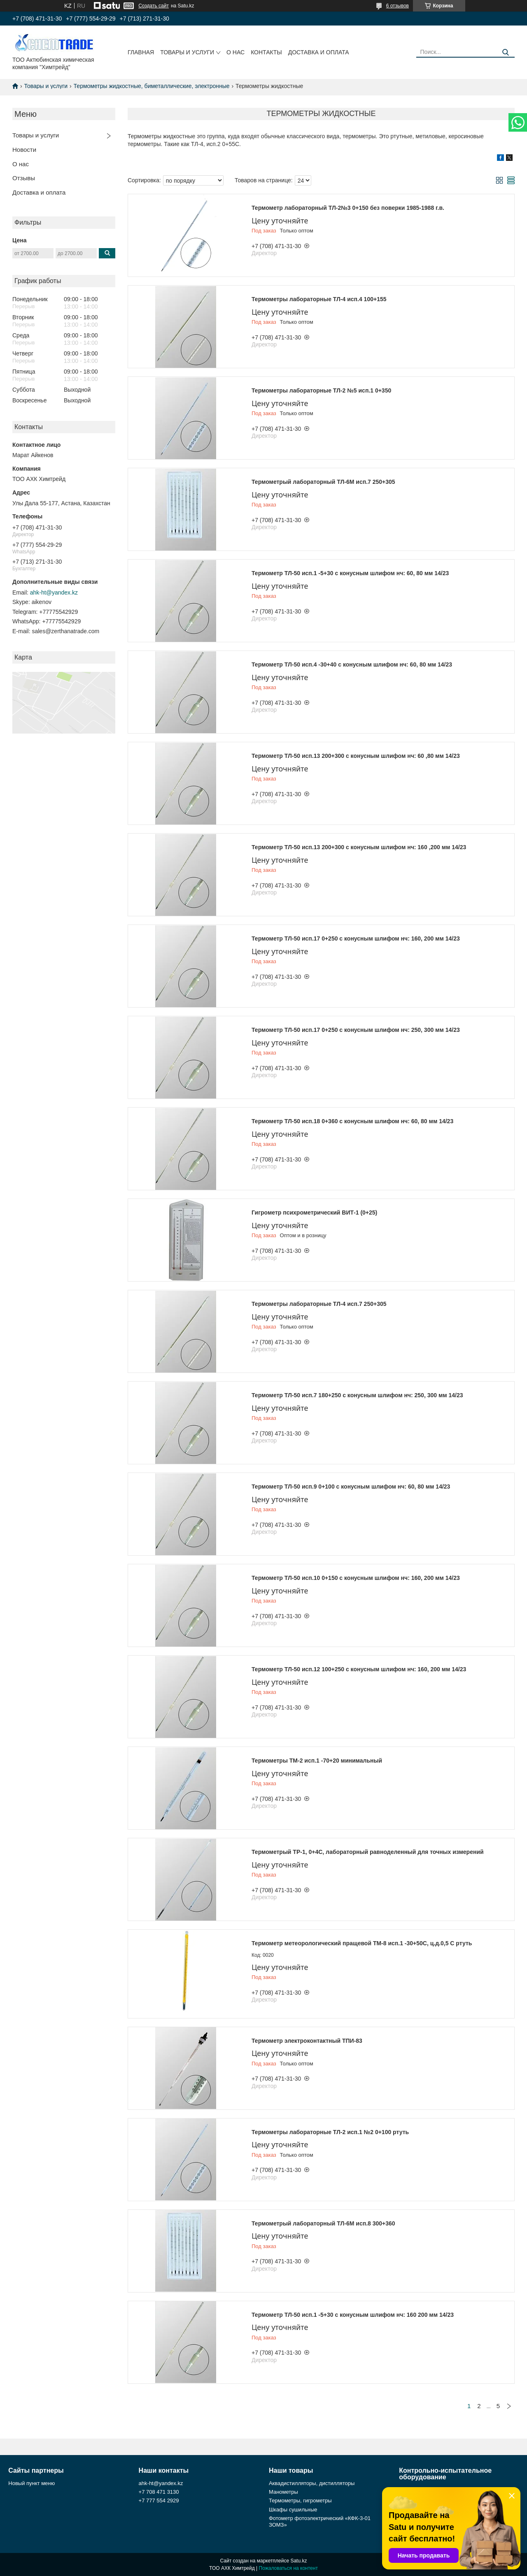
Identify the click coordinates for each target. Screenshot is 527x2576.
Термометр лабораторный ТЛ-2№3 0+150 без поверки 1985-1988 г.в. (348, 207)
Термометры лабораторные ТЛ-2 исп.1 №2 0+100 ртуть (330, 2132)
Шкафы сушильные (293, 2509)
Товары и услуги (187, 52)
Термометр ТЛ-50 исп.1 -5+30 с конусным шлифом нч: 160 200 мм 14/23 (353, 2314)
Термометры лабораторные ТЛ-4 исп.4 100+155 (319, 299)
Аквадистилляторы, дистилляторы (311, 2483)
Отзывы (23, 177)
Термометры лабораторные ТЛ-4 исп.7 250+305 (319, 1304)
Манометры (283, 2492)
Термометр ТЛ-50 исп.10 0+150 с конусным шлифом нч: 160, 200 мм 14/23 (356, 1578)
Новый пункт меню (31, 2483)
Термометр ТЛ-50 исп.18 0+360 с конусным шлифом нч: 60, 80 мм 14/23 (352, 1121)
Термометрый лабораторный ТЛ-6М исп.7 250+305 (323, 481)
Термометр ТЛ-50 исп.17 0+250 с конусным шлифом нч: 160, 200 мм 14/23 (356, 938)
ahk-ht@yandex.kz (54, 592)
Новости (24, 149)
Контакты (266, 52)
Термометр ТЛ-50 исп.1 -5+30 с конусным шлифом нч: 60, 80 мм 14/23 (350, 573)
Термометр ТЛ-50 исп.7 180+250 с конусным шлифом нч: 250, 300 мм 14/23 (357, 1395)
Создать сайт (153, 6)
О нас (235, 52)
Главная (141, 52)
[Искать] (505, 52)
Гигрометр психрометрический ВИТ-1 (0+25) (314, 1212)
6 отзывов (397, 6)
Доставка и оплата (318, 52)
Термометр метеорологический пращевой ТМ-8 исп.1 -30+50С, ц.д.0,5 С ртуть (362, 1943)
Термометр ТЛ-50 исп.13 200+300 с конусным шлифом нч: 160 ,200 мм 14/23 (359, 847)
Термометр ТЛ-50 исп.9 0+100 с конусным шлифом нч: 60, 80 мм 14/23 (351, 1486)
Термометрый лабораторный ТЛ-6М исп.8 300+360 (323, 2223)
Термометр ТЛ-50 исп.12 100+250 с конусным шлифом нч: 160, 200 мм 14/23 (359, 1669)
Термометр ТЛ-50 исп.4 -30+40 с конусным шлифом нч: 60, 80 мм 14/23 (352, 664)
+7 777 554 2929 (159, 2500)
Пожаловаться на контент (288, 2568)
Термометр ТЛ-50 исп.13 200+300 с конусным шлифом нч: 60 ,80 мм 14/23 (356, 756)
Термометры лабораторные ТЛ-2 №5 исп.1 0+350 (321, 390)
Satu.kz (298, 2561)
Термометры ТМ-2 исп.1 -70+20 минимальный (317, 1760)
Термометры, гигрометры (300, 2500)
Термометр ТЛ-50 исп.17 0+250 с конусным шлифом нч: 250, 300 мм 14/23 (356, 1030)
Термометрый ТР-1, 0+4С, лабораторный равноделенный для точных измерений (368, 1852)
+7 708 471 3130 (159, 2492)
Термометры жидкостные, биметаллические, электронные (152, 86)
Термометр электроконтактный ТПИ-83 (307, 2040)
